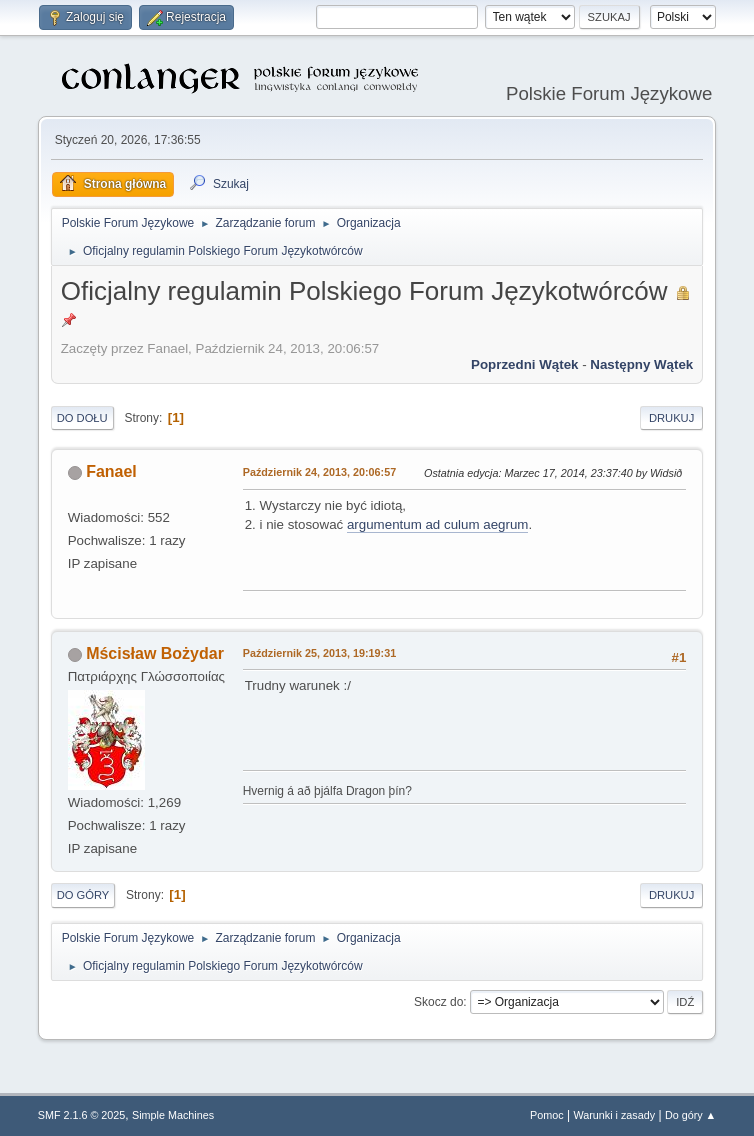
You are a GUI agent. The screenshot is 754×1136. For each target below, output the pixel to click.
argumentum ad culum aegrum (438, 524)
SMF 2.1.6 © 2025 (82, 1115)
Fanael (111, 471)
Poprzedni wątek (524, 364)
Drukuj (671, 418)
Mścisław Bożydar (155, 653)
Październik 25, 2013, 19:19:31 (319, 653)
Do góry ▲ (690, 1115)
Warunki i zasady (614, 1115)
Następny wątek (641, 364)
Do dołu (82, 418)
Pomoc (547, 1115)
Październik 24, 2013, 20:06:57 (319, 472)
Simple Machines (173, 1115)
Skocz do (438, 1002)
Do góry (83, 895)
